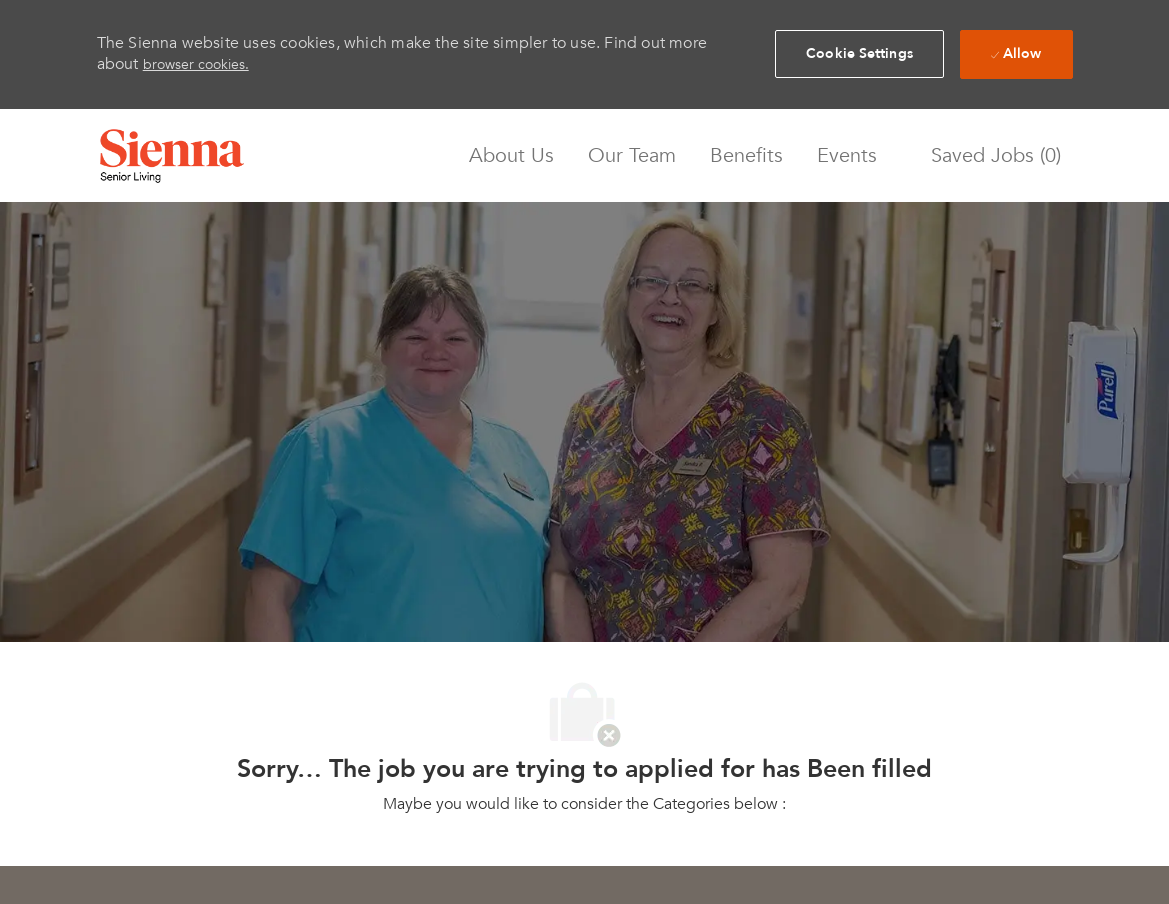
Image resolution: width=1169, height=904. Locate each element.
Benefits (746, 156)
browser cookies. (196, 64)
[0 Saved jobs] (991, 155)
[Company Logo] (172, 156)
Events (847, 156)
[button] (859, 54)
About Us (511, 156)
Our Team (632, 156)
